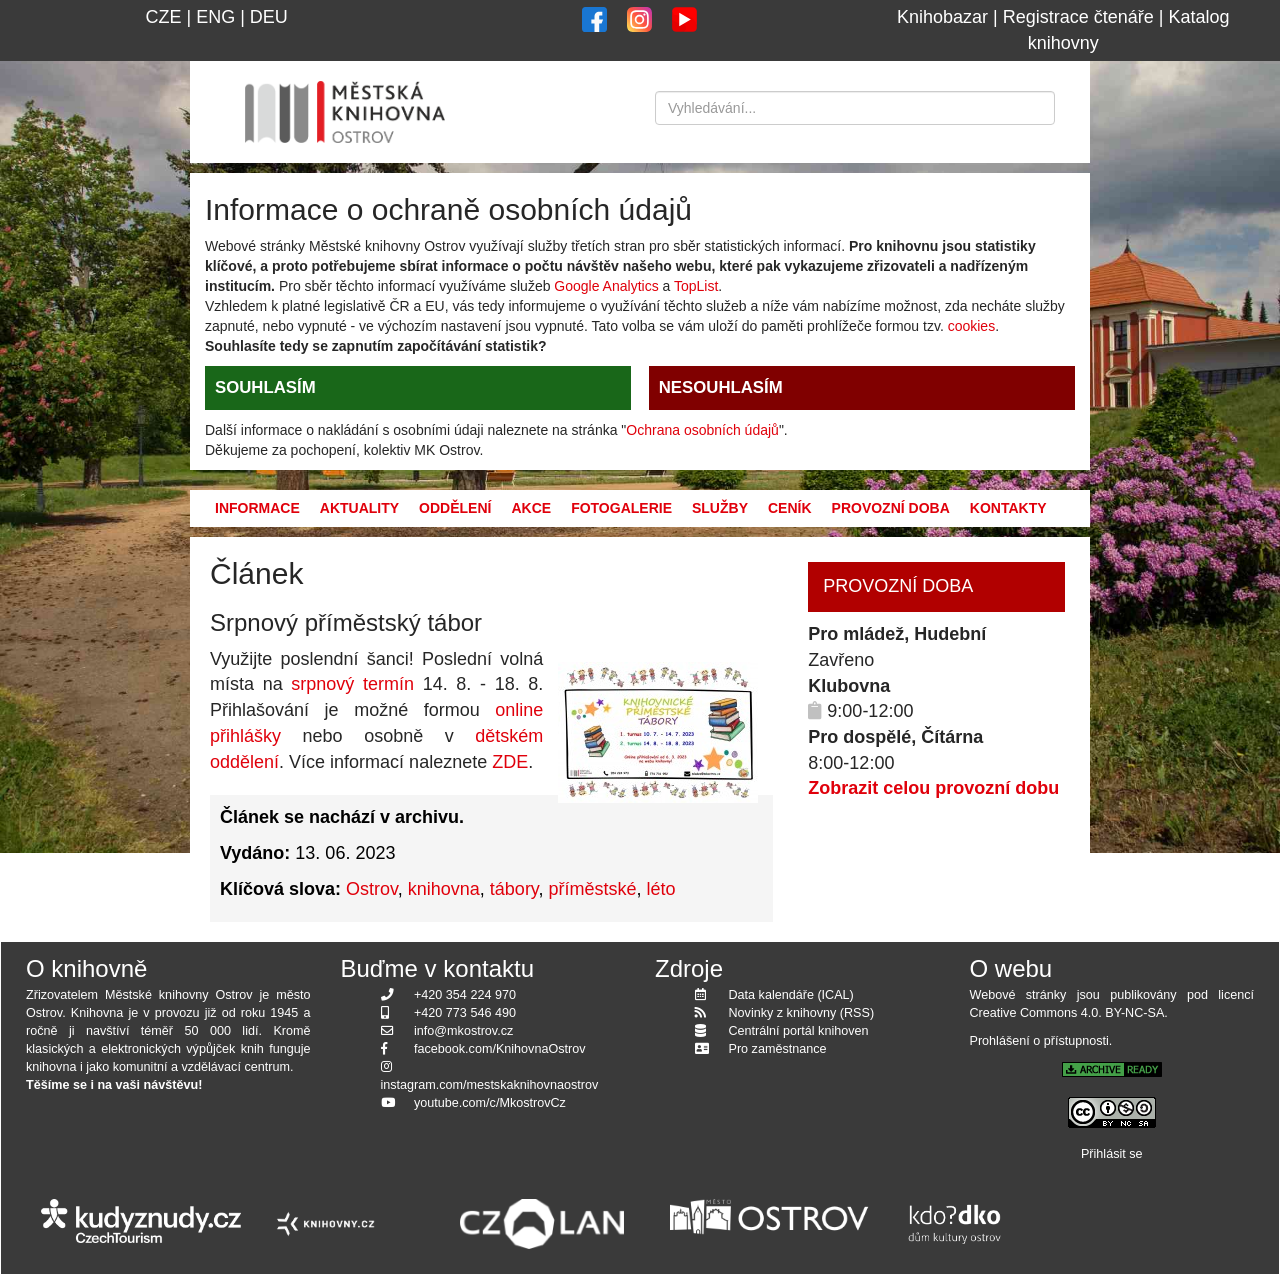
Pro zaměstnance (778, 1049)
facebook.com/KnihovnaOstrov (500, 1049)
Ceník (790, 508)
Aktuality (359, 508)
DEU (269, 17)
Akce (531, 508)
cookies (971, 326)
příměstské (593, 889)
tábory (514, 889)
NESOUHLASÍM (721, 387)
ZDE (510, 762)
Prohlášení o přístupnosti (1039, 1041)
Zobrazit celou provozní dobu (933, 788)
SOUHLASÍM (265, 387)
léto (661, 889)
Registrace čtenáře (1078, 17)
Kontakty (1008, 508)
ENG (215, 17)
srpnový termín (352, 684)
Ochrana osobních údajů (702, 430)
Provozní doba (891, 508)
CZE (163, 17)
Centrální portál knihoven (799, 1031)
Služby (720, 508)
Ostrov (372, 889)
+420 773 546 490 (465, 1013)
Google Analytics (606, 286)
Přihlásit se (1112, 1154)
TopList (696, 286)
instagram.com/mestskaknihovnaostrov (490, 1085)
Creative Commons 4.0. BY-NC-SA (1067, 1013)
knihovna (444, 889)
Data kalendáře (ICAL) (791, 995)
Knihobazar (942, 17)
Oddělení (455, 508)
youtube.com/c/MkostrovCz (490, 1103)
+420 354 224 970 (465, 995)
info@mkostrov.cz (463, 1031)
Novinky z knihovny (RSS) (802, 1013)
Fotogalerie (621, 508)
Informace (257, 508)
